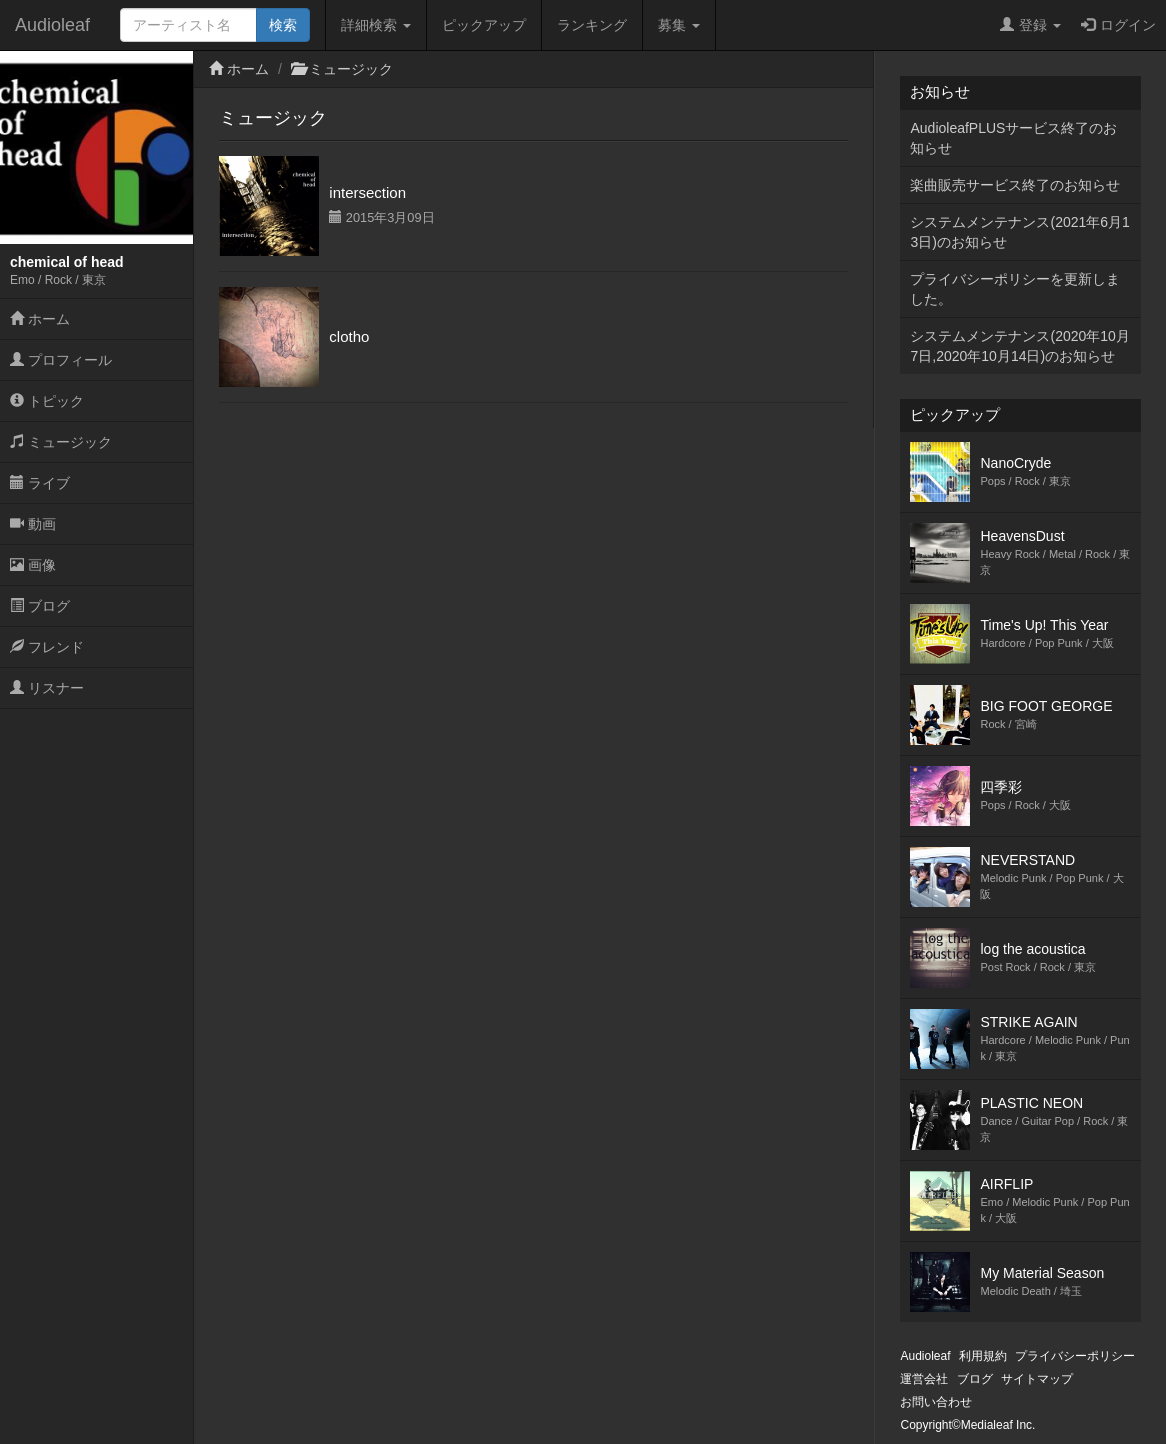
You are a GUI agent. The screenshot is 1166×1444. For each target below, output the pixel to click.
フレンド (47, 647)
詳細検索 (376, 25)
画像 (33, 565)
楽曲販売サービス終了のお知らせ (1015, 185)
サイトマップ (1037, 1379)
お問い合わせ (936, 1402)
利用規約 (983, 1356)
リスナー (47, 688)
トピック (47, 401)
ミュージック (61, 442)
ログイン (1118, 25)
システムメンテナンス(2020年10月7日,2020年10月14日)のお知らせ (1019, 346)
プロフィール (61, 360)
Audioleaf (52, 25)
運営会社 (924, 1379)
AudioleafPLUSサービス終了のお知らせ (1013, 138)
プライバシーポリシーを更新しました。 (1015, 289)
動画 (33, 524)
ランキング (592, 25)
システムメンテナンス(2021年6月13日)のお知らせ (1019, 232)
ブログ (40, 606)
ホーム (40, 319)
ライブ (40, 483)
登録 (1030, 25)
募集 (679, 25)
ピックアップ (484, 25)
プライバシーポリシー (1075, 1356)
